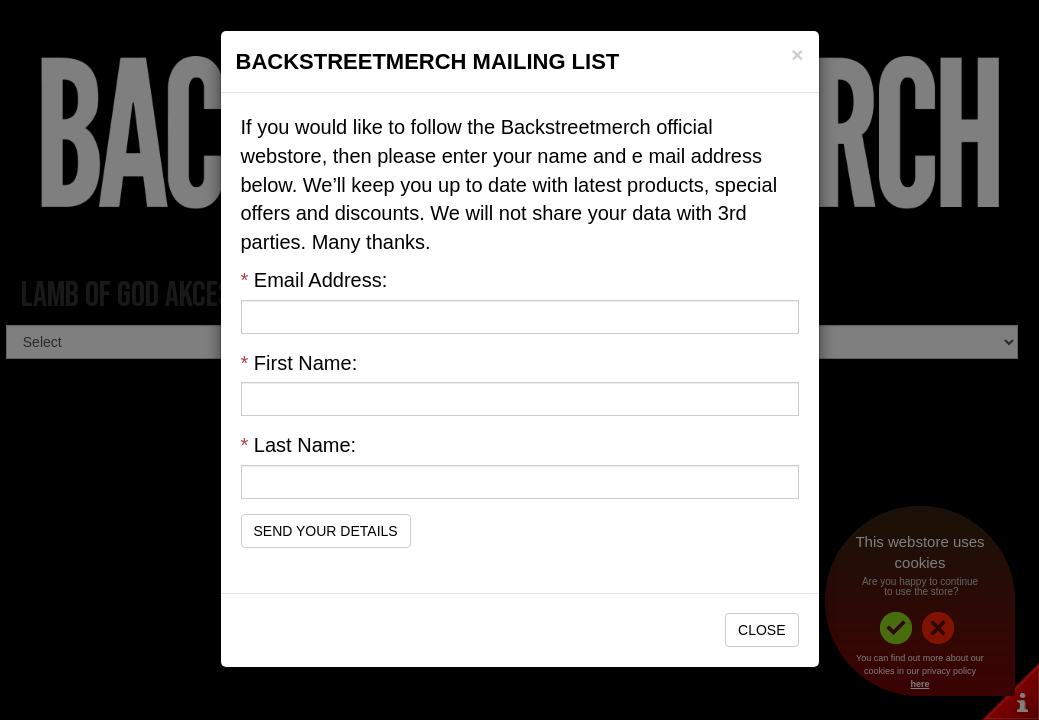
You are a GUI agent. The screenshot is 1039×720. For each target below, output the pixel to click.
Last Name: (299, 445)
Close (761, 630)
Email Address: (314, 280)
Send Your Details (326, 531)
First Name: (299, 363)
